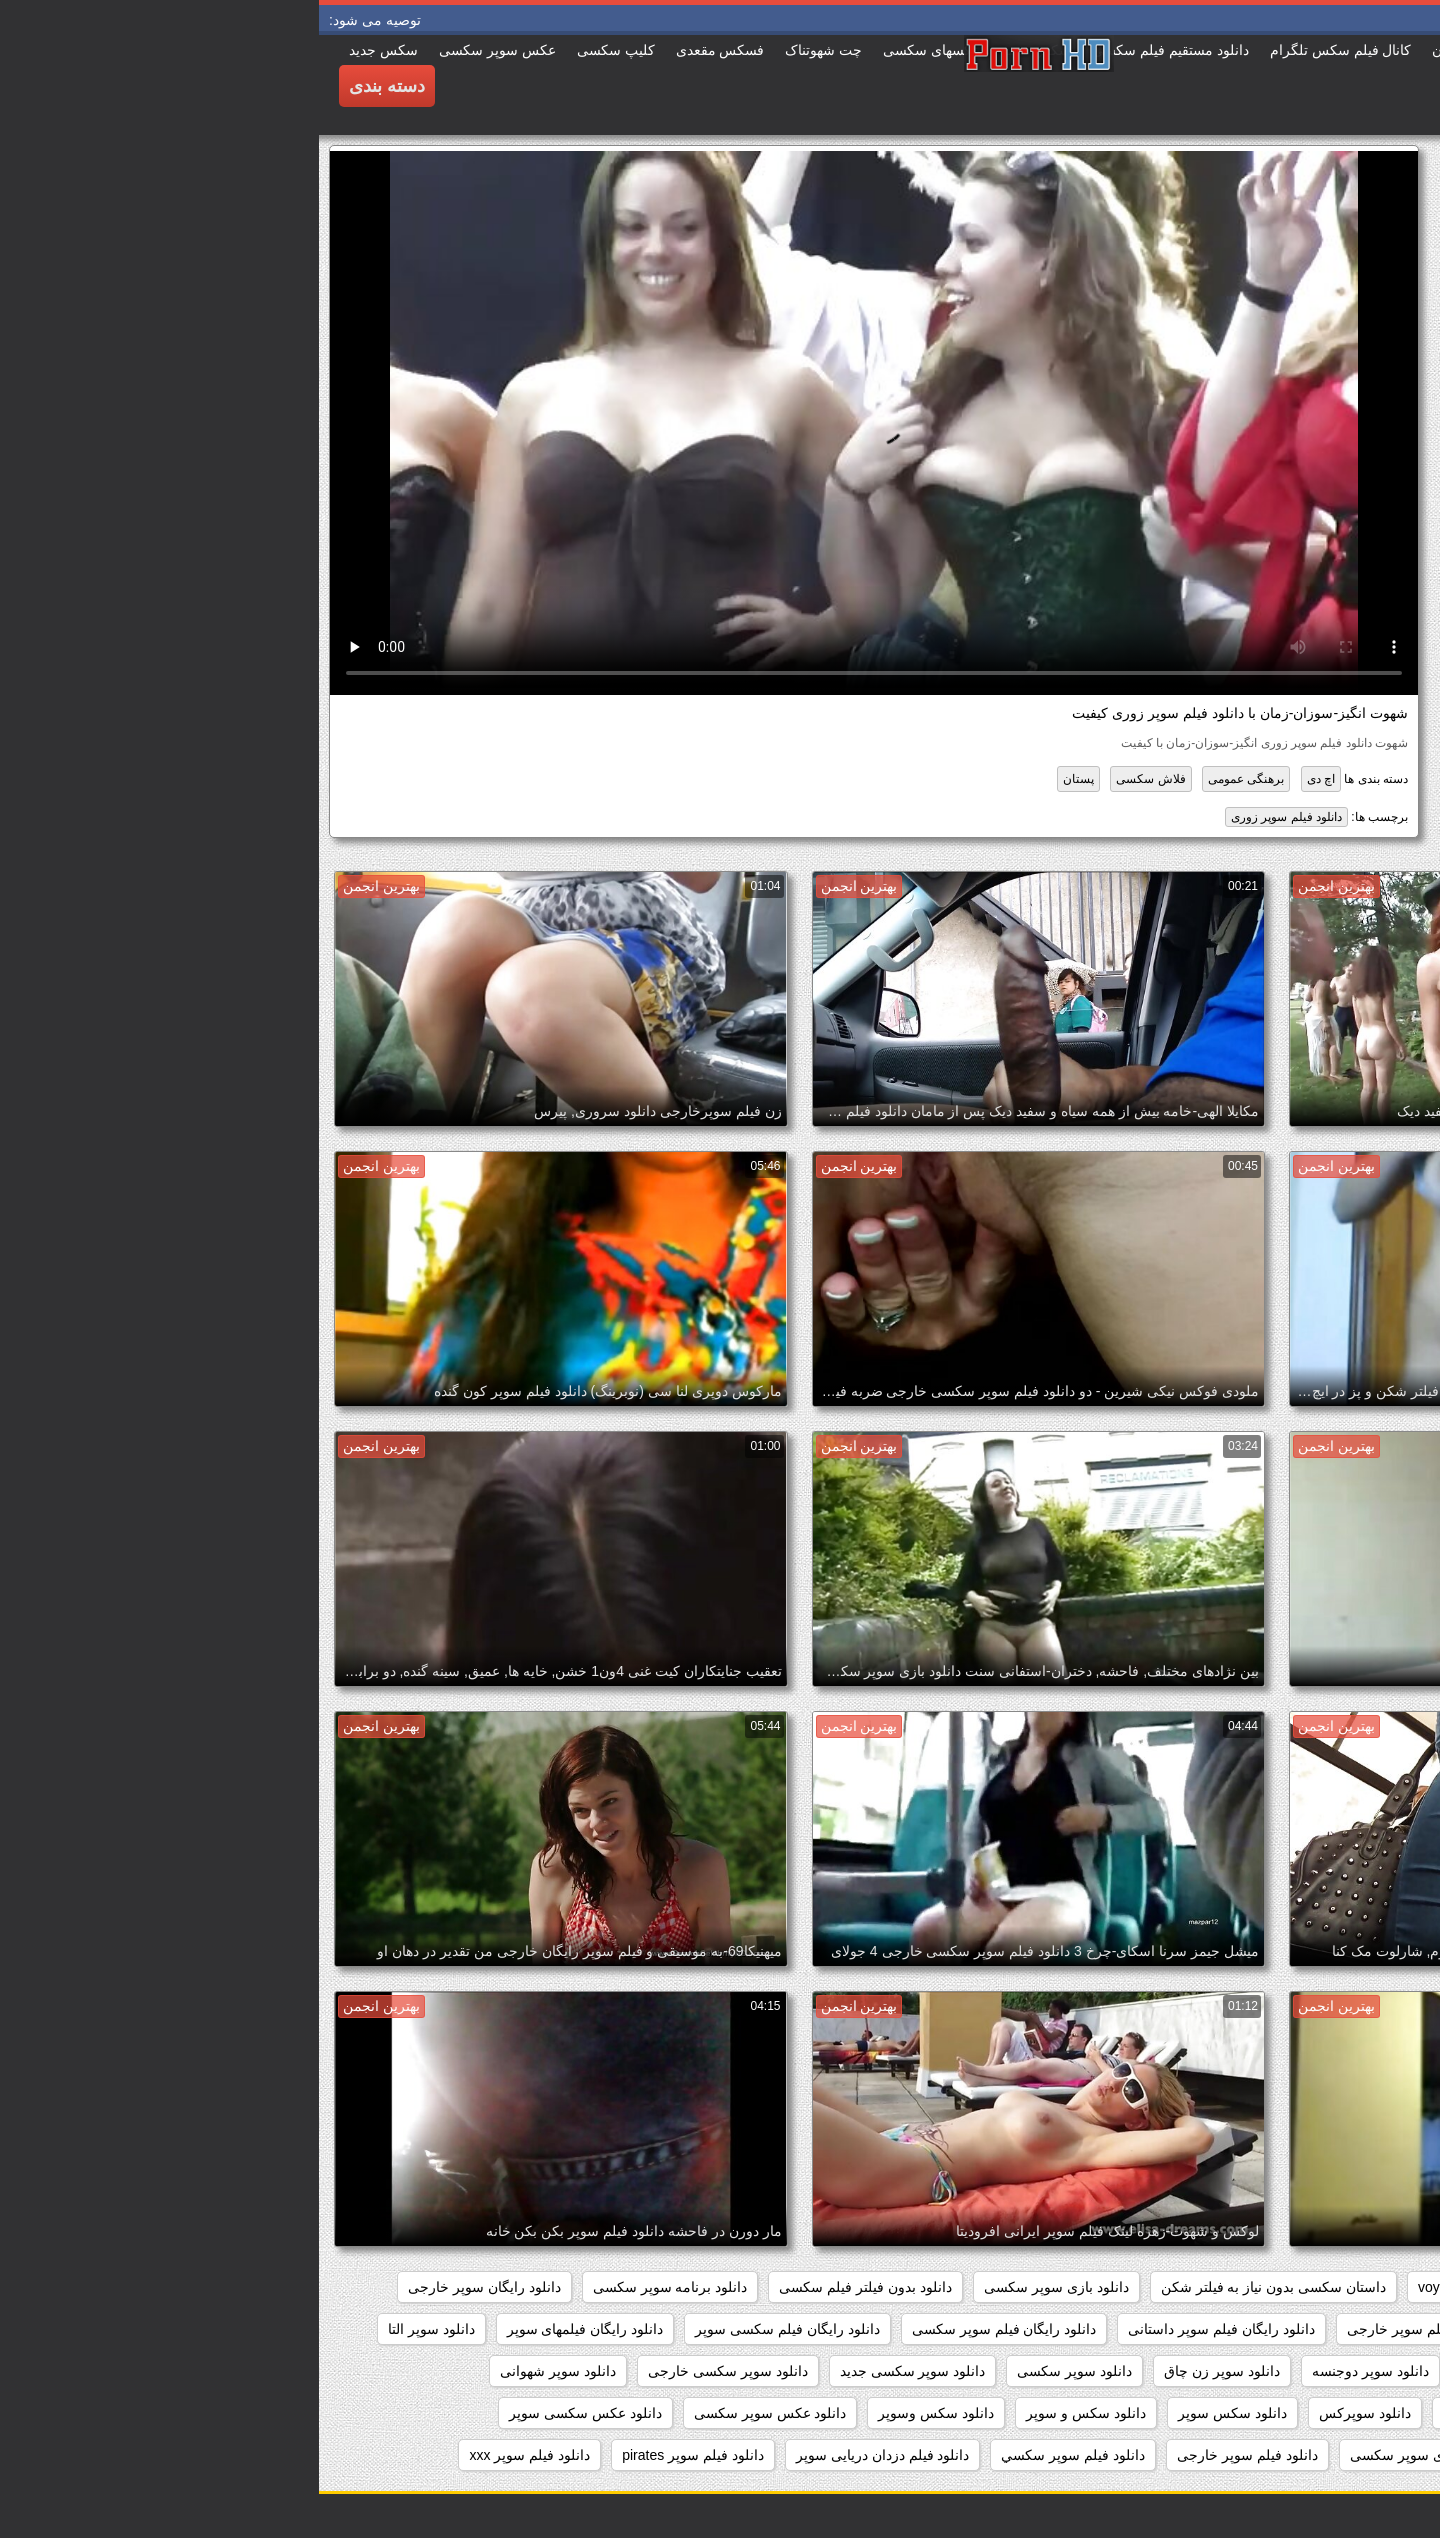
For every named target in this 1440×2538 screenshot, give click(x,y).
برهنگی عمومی (927, 779)
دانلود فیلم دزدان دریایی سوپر (564, 2455)
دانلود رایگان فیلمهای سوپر (266, 2329)
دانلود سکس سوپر (913, 2413)
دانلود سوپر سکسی (755, 2371)
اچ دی (1002, 779)
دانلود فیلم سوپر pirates (374, 2455)
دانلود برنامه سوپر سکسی (351, 2287)
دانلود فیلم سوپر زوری (967, 817)
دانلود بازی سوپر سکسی (737, 2287)
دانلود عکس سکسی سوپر (266, 2413)
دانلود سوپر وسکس (1182, 2413)
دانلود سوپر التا (112, 2329)
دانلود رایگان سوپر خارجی (165, 2287)
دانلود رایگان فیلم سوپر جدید (1325, 2329)
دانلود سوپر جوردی (1197, 2371)
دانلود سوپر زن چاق (903, 2371)
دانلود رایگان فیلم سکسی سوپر (468, 2329)
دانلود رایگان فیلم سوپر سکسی (685, 2329)
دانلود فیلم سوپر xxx (210, 2455)
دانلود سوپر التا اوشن (1346, 2371)
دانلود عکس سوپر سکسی (451, 2413)
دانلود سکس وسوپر (617, 2413)
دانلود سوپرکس (1046, 2413)
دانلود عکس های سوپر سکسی (1319, 2455)
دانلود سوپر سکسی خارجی (409, 2371)
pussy (1275, 2287)
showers (1199, 2287)
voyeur (1120, 2287)
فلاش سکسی (831, 779)
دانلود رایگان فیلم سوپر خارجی (1119, 2329)
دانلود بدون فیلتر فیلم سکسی (546, 2287)
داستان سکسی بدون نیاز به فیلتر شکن (954, 2287)
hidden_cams (1367, 2287)
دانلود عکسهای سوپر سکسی (1115, 2455)
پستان (759, 779)
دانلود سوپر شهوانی (239, 2371)
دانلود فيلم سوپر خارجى (928, 2455)
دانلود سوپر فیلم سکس (1340, 2413)
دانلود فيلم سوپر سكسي (754, 2455)
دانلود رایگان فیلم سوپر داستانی (902, 2329)
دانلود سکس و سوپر (767, 2413)
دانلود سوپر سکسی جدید (594, 2371)
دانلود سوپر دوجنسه (1051, 2371)
